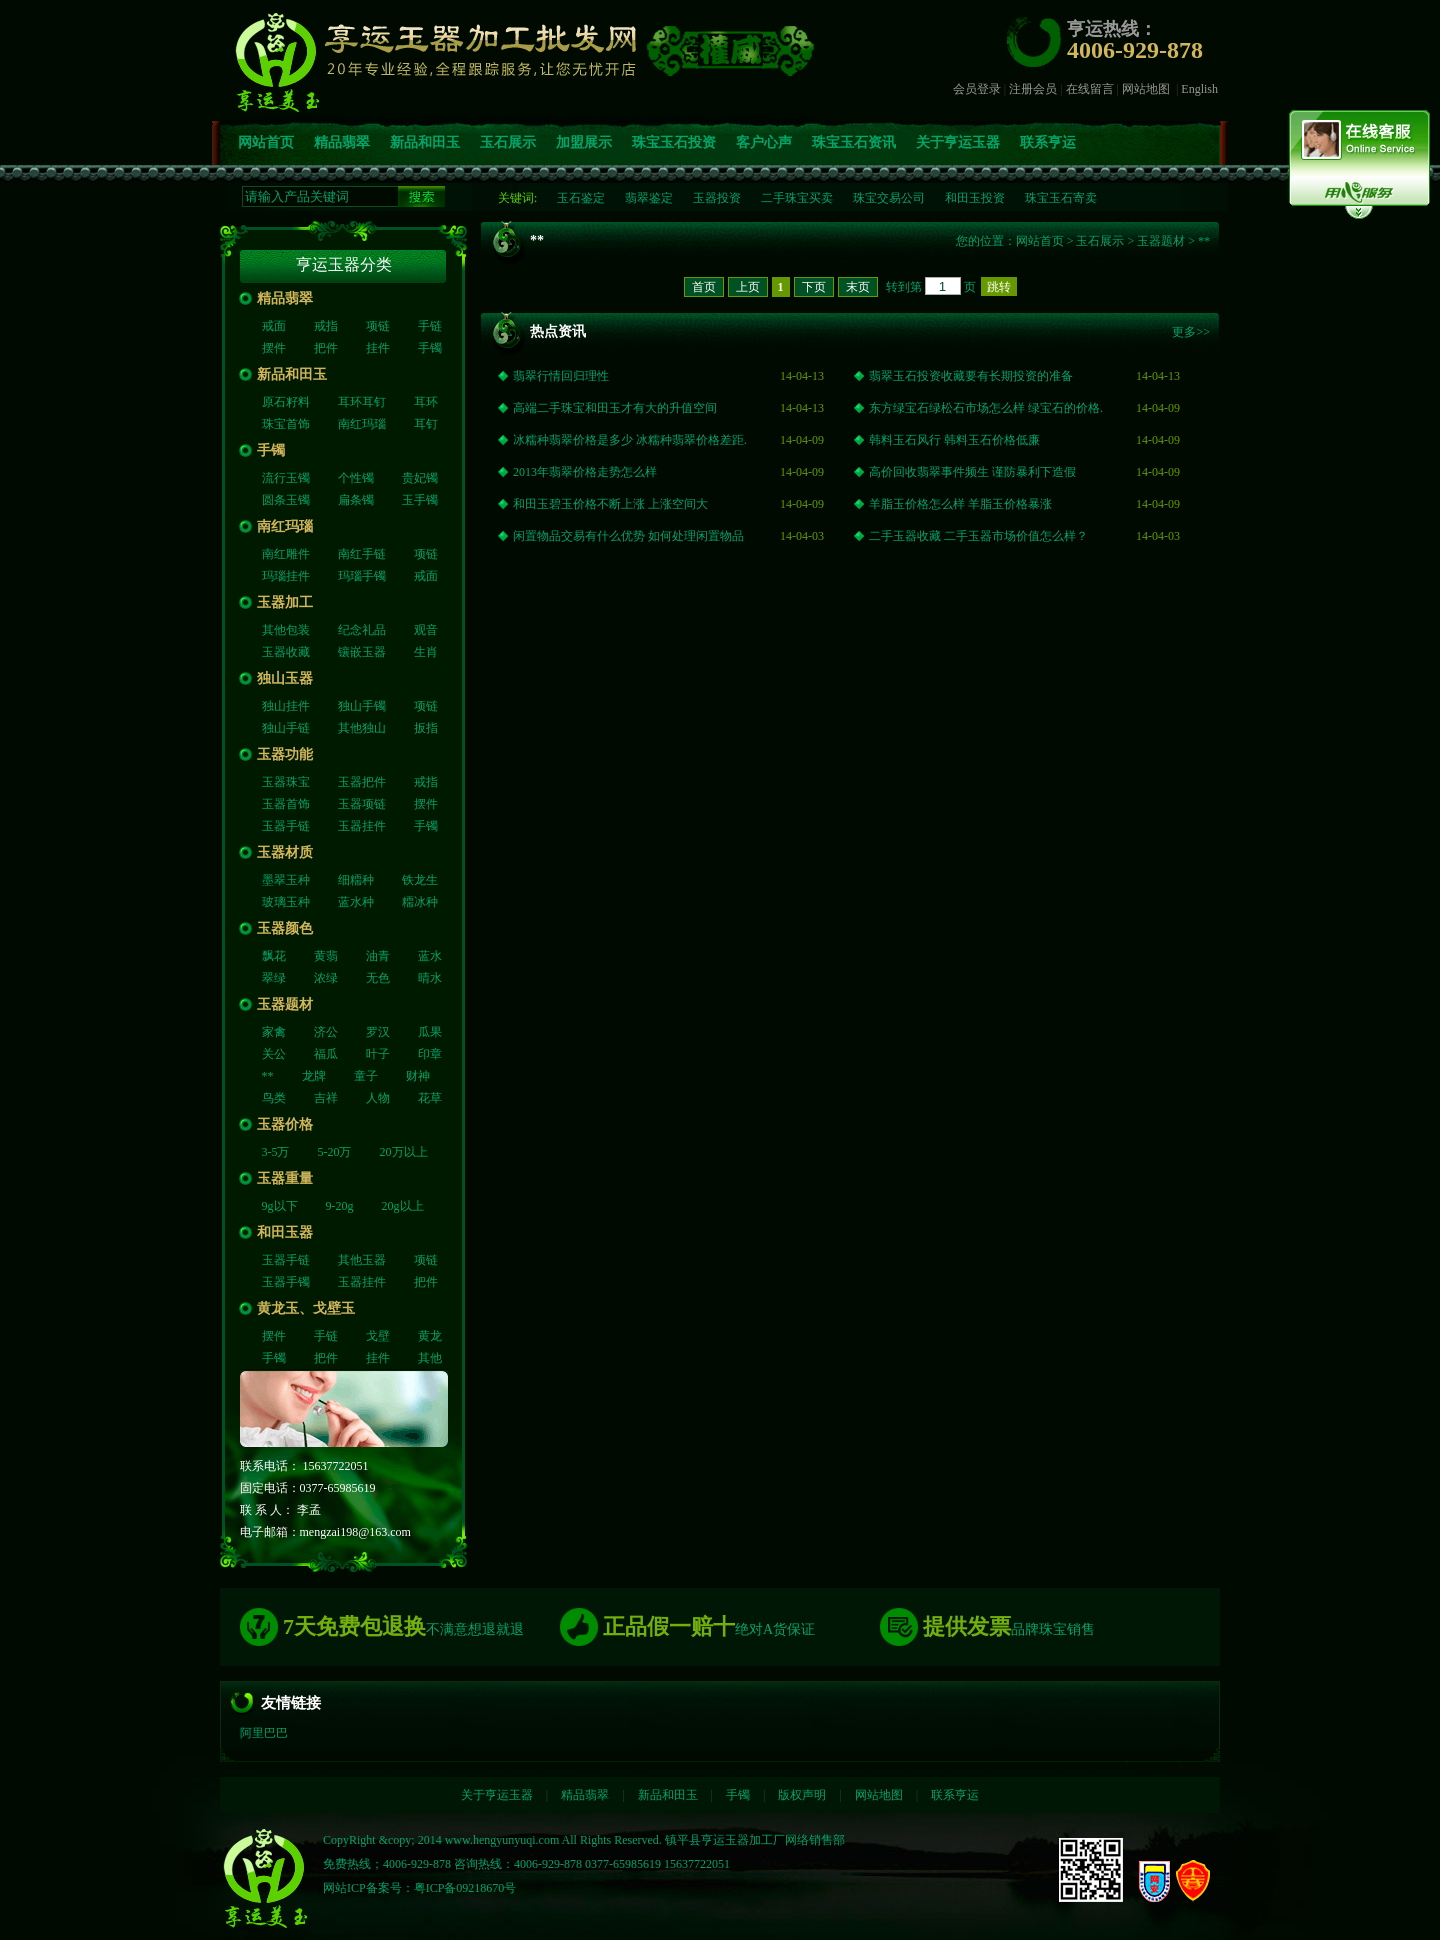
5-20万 (335, 1152)
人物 (378, 1098)
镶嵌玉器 (362, 652)
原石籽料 (286, 402)
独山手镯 (362, 706)
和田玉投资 (975, 198)
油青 (378, 956)
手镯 (430, 348)
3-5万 (276, 1152)
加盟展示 (584, 142)
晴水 (430, 978)
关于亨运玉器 (958, 142)
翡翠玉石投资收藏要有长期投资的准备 (971, 376)
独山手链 (286, 728)
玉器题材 (285, 1004)
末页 (858, 287)
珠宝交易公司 (889, 198)
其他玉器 (362, 1260)
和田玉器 (285, 1232)
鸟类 (274, 1098)
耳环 (426, 402)
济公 (326, 1032)
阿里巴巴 (264, 1733)
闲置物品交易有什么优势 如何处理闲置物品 (628, 536)
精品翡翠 (342, 142)
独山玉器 (285, 678)
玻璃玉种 (286, 902)
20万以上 (404, 1152)
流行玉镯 (286, 478)
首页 (704, 287)
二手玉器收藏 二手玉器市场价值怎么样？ (978, 536)
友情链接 (291, 1703)
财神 (418, 1076)
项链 (378, 326)
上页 (748, 287)
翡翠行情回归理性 (561, 376)
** (268, 1076)
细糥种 (356, 880)
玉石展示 (508, 142)
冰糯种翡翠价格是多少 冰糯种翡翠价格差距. (630, 440)
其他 (430, 1358)
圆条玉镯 (286, 500)
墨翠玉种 (286, 880)
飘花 (274, 956)
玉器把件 (362, 782)
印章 (430, 1054)
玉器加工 (285, 602)
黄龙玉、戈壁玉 (306, 1308)
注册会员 (1033, 89)
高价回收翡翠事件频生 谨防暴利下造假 (972, 472)
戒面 (274, 326)
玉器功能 (285, 754)
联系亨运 (1048, 142)
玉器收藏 (286, 652)
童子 (366, 1076)
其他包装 (286, 630)
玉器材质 (285, 852)
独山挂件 (286, 706)
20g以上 (403, 1206)
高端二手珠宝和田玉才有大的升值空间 (615, 408)
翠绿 (274, 978)
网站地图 (1146, 89)
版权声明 (802, 1795)
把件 (326, 348)
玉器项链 (362, 804)
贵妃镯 (420, 478)
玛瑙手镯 (362, 576)
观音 (426, 630)
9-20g (340, 1206)
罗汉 (378, 1032)
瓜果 (430, 1032)
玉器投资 (717, 198)
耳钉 (426, 424)
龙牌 (314, 1076)
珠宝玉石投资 (674, 142)
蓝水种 (356, 902)
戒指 (326, 326)
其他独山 (362, 728)
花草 (430, 1098)
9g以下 (280, 1206)
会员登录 (977, 89)
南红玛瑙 (362, 424)
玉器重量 (285, 1178)
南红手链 (362, 554)
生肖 (426, 652)
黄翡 (326, 956)
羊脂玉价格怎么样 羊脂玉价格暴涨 (960, 504)
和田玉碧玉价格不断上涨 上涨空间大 (610, 504)
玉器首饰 (286, 804)
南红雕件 (286, 554)
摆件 (274, 348)
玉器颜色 (285, 928)
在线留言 (1090, 89)
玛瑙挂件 (286, 576)
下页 (814, 287)
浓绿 (326, 978)
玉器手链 (286, 826)
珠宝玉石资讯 (854, 142)
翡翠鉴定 (649, 198)
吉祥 (326, 1098)
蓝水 (430, 956)
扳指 (426, 728)
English (1199, 89)
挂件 (378, 348)
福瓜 (326, 1054)
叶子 (378, 1054)
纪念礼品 (362, 630)
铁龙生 (420, 880)
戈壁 (378, 1336)
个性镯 (356, 478)
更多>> (1191, 332)
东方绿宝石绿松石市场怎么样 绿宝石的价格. (986, 408)
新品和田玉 (425, 142)
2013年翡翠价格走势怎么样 (585, 472)
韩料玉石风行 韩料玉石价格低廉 (954, 440)
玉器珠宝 (286, 782)
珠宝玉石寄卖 (1061, 198)
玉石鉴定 (581, 198)
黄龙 (430, 1336)
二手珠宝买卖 (797, 198)
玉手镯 (420, 500)
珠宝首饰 (286, 424)
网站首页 (266, 142)
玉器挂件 (362, 826)
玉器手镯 (286, 1282)
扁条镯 (356, 500)
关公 (274, 1054)
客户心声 (764, 142)
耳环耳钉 (362, 402)
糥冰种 (420, 902)
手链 (430, 326)
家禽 (274, 1032)
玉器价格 (285, 1124)
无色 (378, 978)
